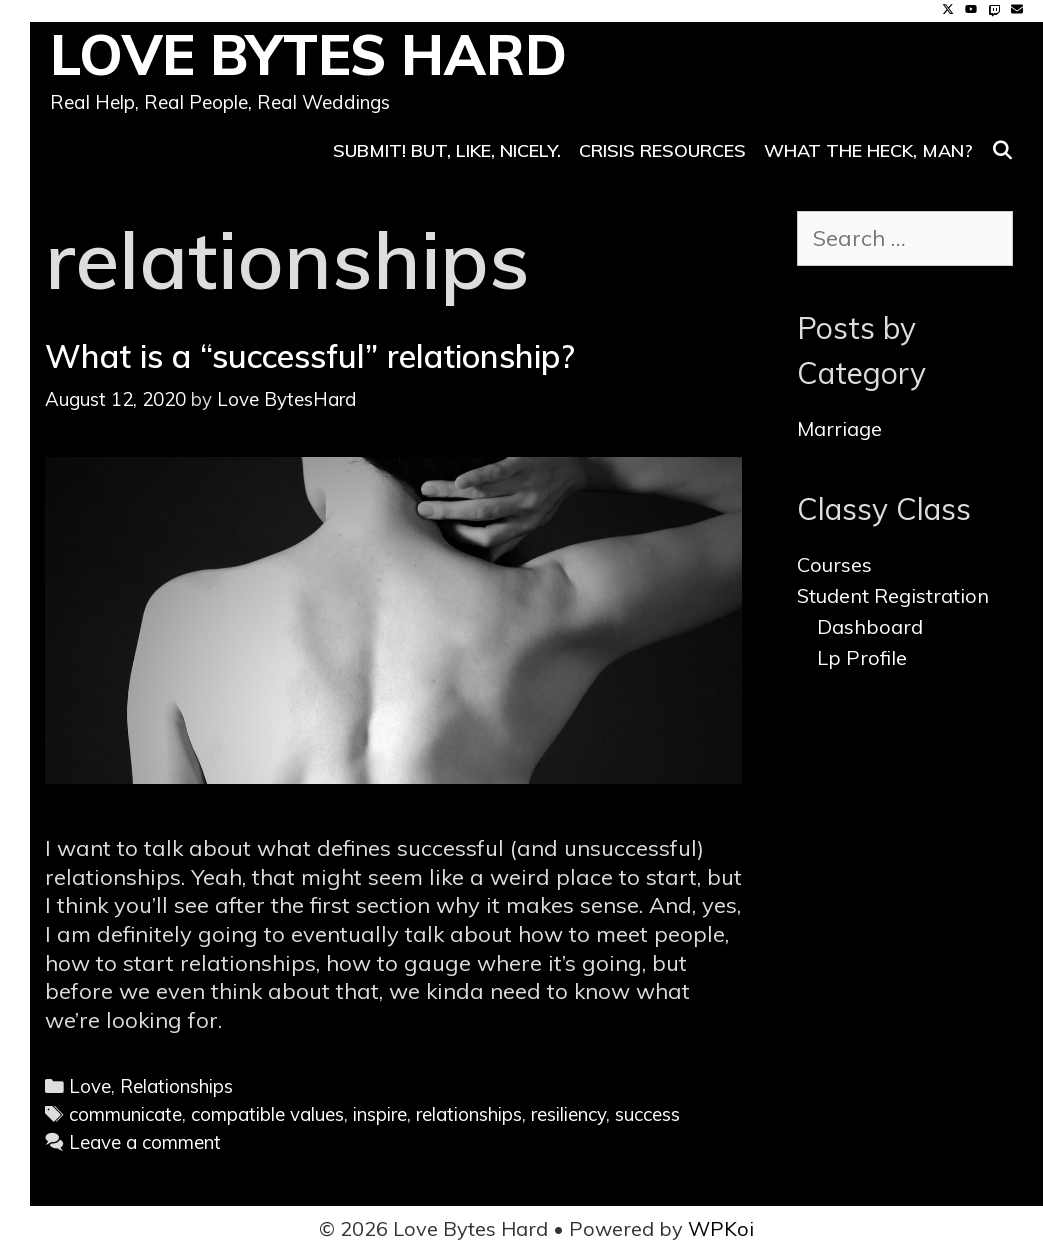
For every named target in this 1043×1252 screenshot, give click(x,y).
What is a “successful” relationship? (310, 356)
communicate (125, 1114)
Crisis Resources (662, 150)
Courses (834, 564)
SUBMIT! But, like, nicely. (447, 150)
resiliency (568, 1114)
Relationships (176, 1086)
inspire (380, 1114)
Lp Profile (862, 657)
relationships (469, 1114)
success (647, 1114)
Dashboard (870, 626)
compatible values (267, 1114)
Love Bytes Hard (308, 54)
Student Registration (893, 595)
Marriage (839, 428)
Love (90, 1086)
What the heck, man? (868, 150)
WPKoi (721, 1228)
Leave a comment (145, 1142)
